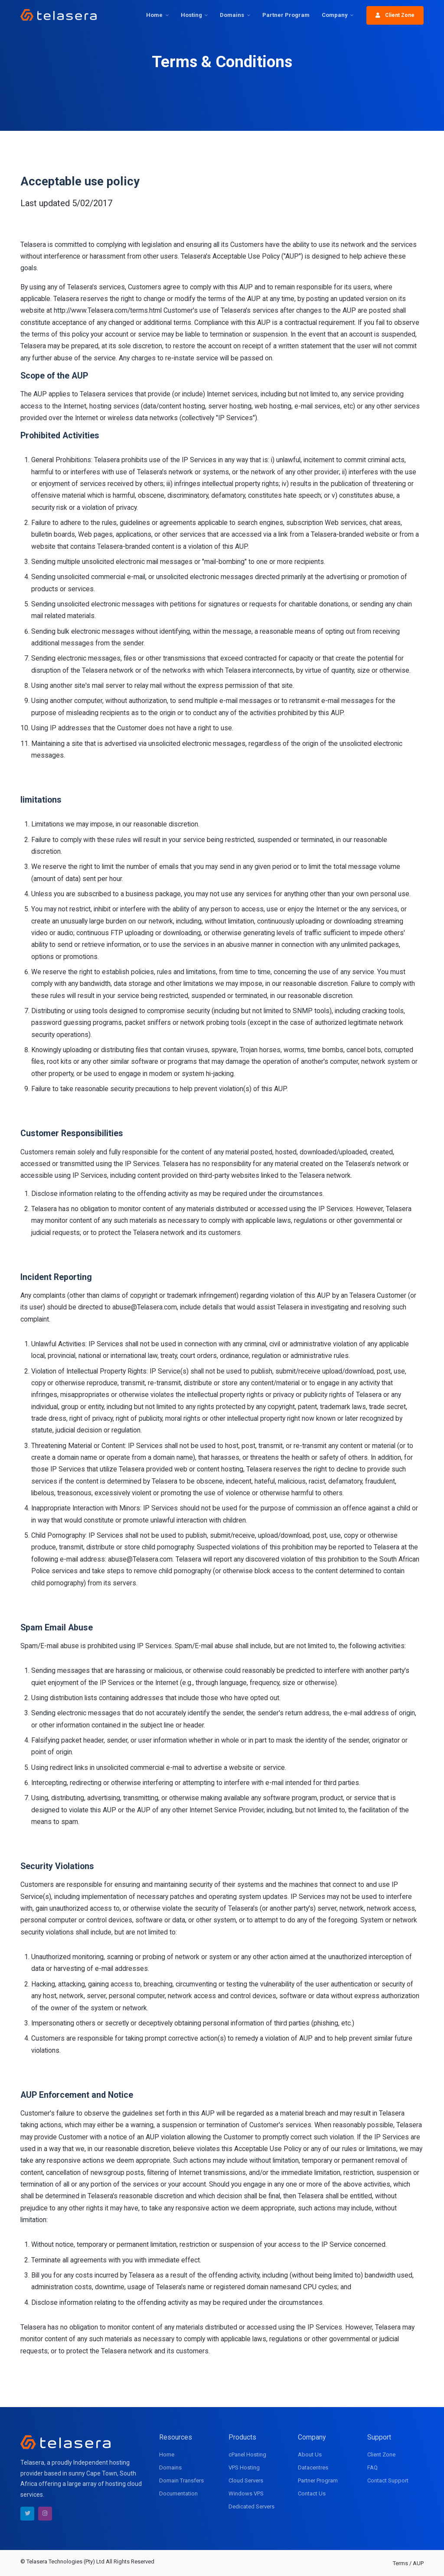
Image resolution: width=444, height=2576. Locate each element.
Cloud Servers (246, 2480)
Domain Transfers (181, 2480)
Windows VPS (246, 2493)
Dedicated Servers (251, 2506)
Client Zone (395, 15)
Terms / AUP (408, 2563)
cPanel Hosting (247, 2454)
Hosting (191, 15)
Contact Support (387, 2480)
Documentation (178, 2493)
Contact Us (312, 2493)
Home (154, 15)
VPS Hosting (244, 2467)
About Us (310, 2454)
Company (335, 15)
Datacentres (313, 2467)
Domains (232, 15)
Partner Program (286, 15)
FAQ (372, 2467)
